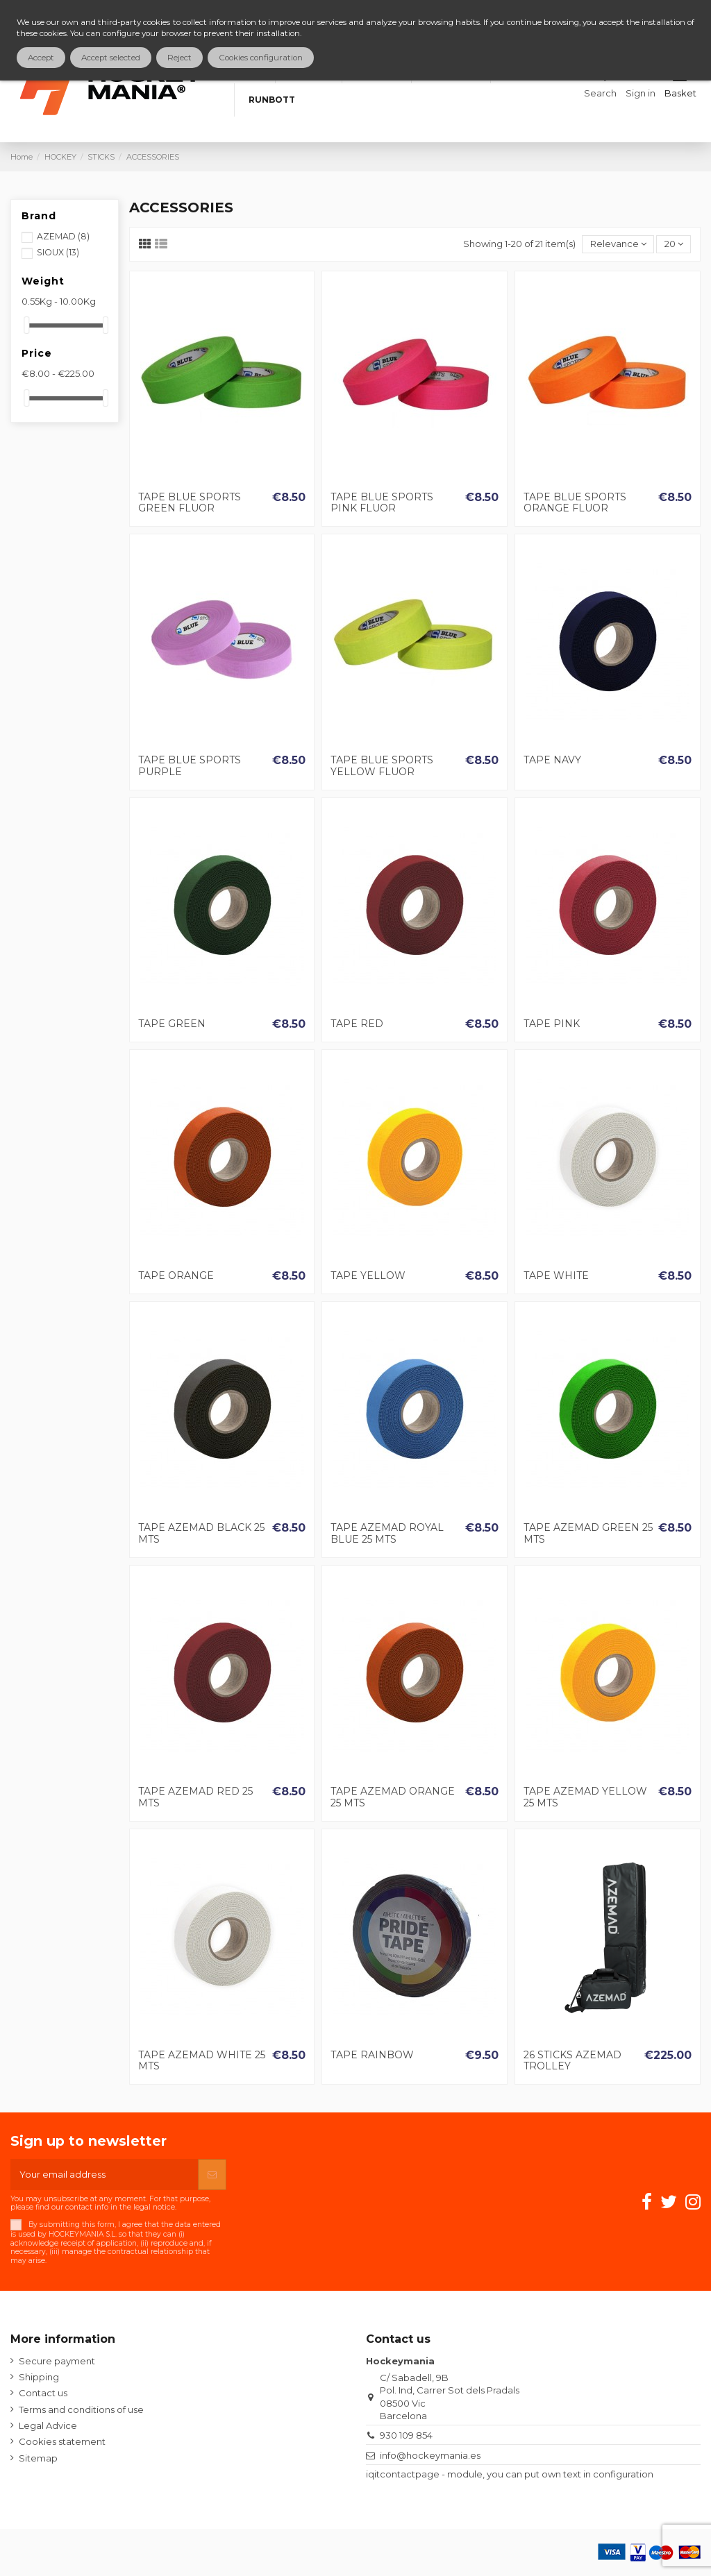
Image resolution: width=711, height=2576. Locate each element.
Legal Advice (48, 2425)
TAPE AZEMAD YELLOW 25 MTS (585, 1797)
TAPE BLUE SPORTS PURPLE (189, 766)
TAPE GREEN (172, 1023)
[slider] (26, 325)
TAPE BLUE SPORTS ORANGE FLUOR (575, 503)
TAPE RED (357, 1023)
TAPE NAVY (552, 760)
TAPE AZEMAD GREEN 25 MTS (588, 1533)
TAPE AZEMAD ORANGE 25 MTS (393, 1797)
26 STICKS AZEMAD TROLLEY (572, 2061)
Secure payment (57, 2360)
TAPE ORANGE (176, 1275)
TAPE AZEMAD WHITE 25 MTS (201, 2061)
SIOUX (58, 252)
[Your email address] (104, 2175)
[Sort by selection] (618, 244)
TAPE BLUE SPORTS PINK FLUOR (382, 503)
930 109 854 (406, 2435)
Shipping (39, 2376)
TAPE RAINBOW (372, 2055)
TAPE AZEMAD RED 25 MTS (195, 1797)
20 (673, 243)
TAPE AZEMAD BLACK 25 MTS (201, 1533)
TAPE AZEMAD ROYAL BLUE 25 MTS (387, 1533)
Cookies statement (62, 2441)
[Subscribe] (212, 2175)
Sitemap (38, 2458)
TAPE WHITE (556, 1275)
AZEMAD (63, 236)
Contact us (43, 2392)
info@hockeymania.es (430, 2455)
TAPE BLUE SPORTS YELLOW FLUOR (382, 766)
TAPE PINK (552, 1023)
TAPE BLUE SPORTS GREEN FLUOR (189, 503)
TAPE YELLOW (368, 1275)
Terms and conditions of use (81, 2409)
